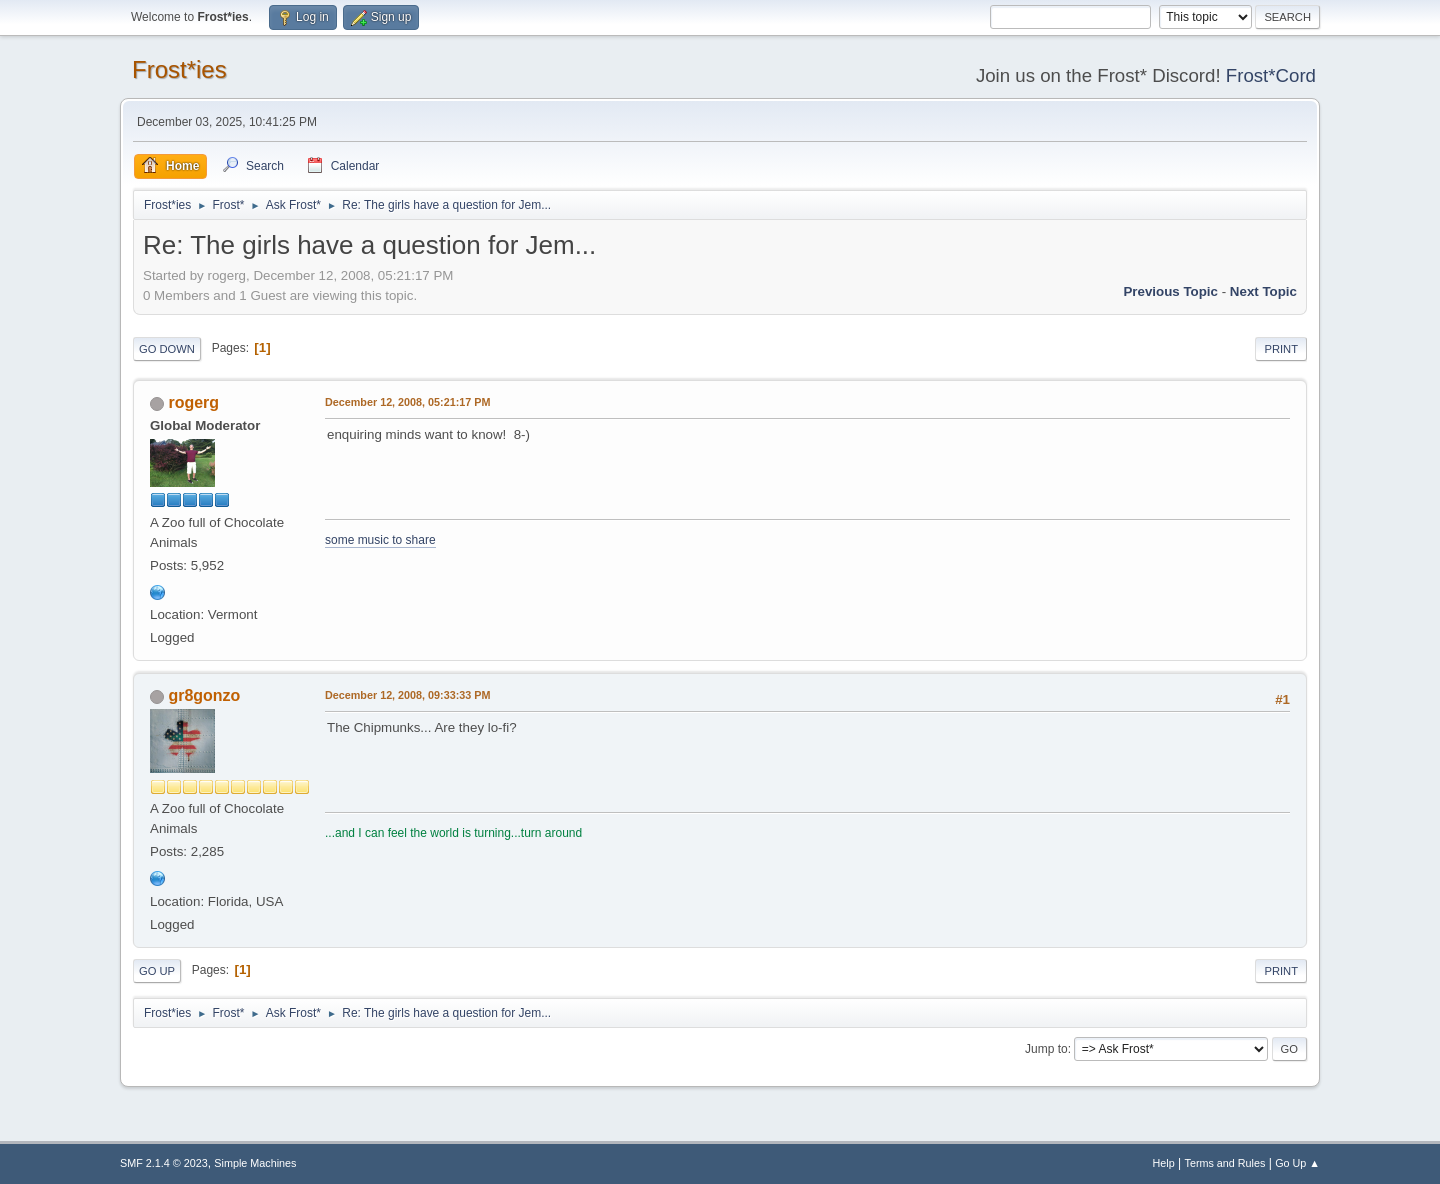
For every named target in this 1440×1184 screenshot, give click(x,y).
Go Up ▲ (1297, 1163)
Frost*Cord (1271, 75)
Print (1281, 349)
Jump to (1046, 1049)
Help (1164, 1163)
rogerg (193, 402)
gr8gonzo (204, 695)
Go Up (157, 971)
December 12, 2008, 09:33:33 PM (407, 695)
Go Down (167, 349)
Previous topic (1170, 291)
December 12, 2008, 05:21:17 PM (407, 402)
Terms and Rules (1225, 1163)
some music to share (380, 540)
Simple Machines (255, 1163)
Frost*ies (179, 69)
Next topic (1263, 291)
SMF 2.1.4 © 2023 (164, 1163)
